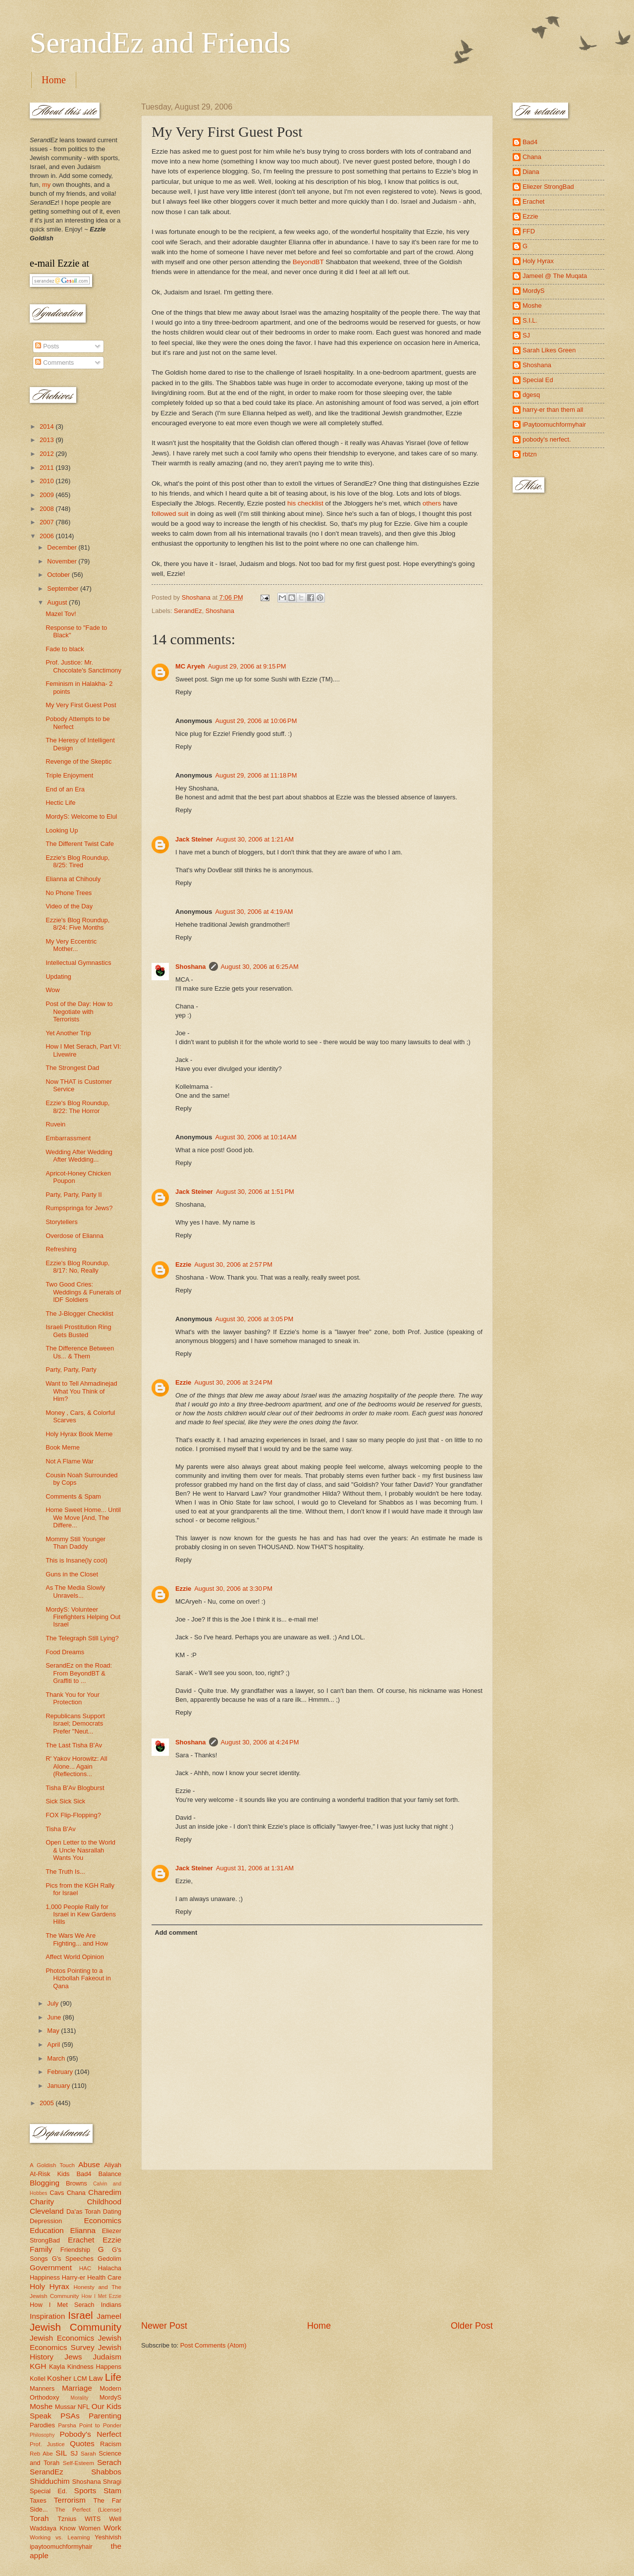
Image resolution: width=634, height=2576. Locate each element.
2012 (47, 453)
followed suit (170, 513)
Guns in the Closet (72, 1574)
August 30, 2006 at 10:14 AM (255, 1137)
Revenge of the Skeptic (78, 761)
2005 (47, 2103)
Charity (42, 2201)
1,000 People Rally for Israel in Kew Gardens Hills (81, 1914)
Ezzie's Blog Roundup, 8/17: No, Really (77, 1266)
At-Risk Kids (49, 2174)
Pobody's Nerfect (90, 2434)
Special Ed (538, 380)
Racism (110, 2444)
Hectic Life (60, 802)
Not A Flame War (70, 1461)
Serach (109, 2462)
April (54, 2044)
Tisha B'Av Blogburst (75, 1788)
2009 (47, 495)
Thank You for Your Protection (73, 1698)
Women (90, 2528)
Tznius (66, 2518)
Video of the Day (69, 906)
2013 (47, 440)
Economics (103, 2220)
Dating (112, 2211)
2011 (47, 467)
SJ (74, 2453)
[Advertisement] (317, 2245)
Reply (183, 692)
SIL (61, 2453)
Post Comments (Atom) (213, 2345)
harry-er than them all (553, 409)
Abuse (89, 2164)
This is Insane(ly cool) (76, 1560)
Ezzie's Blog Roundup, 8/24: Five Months (77, 923)
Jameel (109, 2316)
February (60, 2071)
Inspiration (47, 2316)
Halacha (109, 2268)
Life (113, 2377)
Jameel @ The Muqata (555, 276)
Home (54, 79)
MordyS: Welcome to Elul (81, 816)
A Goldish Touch (52, 2165)
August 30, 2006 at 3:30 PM (233, 1588)
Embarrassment (68, 1138)
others (432, 503)
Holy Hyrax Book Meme (79, 1434)
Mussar (65, 2406)
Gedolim (109, 2258)
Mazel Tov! (61, 613)
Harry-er (73, 2277)
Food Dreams (65, 1652)
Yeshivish (108, 2537)
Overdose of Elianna (75, 1235)
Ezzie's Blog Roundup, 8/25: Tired (77, 861)
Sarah (88, 2454)
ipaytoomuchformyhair (61, 2546)
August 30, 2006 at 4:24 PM (260, 1742)
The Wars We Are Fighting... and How (77, 1939)
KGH (38, 2366)
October (59, 574)
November (62, 561)
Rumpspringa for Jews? (79, 1208)
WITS (93, 2518)
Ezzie (183, 1264)
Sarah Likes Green (549, 350)
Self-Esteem (78, 2463)
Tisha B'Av (60, 1829)
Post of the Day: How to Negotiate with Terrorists (79, 1011)
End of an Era (65, 789)
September (63, 588)
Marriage (77, 2388)
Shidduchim (50, 2481)
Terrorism (70, 2500)
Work (112, 2527)
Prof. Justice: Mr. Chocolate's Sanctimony (83, 666)
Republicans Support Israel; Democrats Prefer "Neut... (75, 1723)
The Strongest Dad (72, 1067)
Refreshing (61, 1249)
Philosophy (42, 2435)
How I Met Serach (62, 2304)
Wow (52, 990)
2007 (47, 522)
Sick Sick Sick (65, 1801)
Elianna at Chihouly (73, 879)
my (46, 184)
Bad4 (83, 2174)
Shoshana (220, 611)
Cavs (57, 2192)
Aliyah (112, 2165)
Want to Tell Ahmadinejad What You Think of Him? (81, 1391)
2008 (47, 508)
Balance (109, 2174)
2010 (47, 481)
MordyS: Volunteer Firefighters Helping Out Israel (83, 1617)
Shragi (112, 2481)
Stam (112, 2490)
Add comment (176, 1932)
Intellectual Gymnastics (78, 962)
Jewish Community (75, 2327)
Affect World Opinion (75, 1956)
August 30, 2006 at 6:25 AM (260, 966)
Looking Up (62, 830)
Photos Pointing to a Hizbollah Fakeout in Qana (78, 1978)
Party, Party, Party (71, 1369)
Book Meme (63, 1447)
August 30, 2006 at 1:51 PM (255, 1191)
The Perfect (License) (88, 2510)
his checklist (305, 503)
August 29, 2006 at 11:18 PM (256, 775)
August (58, 602)
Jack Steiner (194, 839)
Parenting (105, 2415)
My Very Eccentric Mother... (71, 945)
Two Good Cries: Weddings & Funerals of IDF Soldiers (83, 1292)
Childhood (104, 2201)
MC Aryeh (190, 666)
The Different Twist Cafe (80, 843)
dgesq (531, 394)
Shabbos (106, 2471)
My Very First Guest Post (81, 705)
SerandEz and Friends (160, 42)
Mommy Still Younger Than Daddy (76, 1542)
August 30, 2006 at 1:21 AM (255, 839)
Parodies (42, 2425)
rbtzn (530, 454)
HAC (85, 2268)
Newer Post (164, 2326)
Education (47, 2230)
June (55, 2017)
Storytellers (61, 1222)
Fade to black (65, 649)
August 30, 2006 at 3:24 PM (233, 1382)
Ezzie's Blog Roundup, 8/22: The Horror (77, 1106)
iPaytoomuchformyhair (554, 424)
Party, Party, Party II (74, 1194)
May (54, 2030)
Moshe (41, 2406)
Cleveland (47, 2211)
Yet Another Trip (68, 1033)
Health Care (104, 2277)
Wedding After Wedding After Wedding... (79, 1155)
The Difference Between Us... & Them (80, 1351)
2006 (47, 536)
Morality (79, 2398)
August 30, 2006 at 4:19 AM (254, 911)
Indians (111, 2304)
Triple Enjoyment (69, 775)
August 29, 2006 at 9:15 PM (247, 666)
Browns (76, 2183)
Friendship (75, 2249)
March (56, 2058)
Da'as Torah (83, 2211)
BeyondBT (308, 262)
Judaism (107, 2356)
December (62, 547)
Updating (58, 976)
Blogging (44, 2183)
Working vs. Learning (60, 2537)
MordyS (110, 2397)
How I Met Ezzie (101, 2296)
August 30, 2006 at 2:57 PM (233, 1264)
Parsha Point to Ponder (89, 2425)
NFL (84, 2406)
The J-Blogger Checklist (79, 1313)
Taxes (38, 2500)
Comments (54, 362)
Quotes (82, 2443)
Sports (85, 2490)
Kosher (59, 2378)
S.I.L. (530, 320)
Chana (76, 2192)
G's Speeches (73, 2258)
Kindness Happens (94, 2366)
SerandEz (188, 611)
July (53, 2003)
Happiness (45, 2277)
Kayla (57, 2366)
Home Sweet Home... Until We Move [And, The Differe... (83, 1517)
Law (96, 2378)
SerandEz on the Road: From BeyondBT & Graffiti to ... (79, 1673)
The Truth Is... (65, 1871)
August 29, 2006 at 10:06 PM (256, 721)
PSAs (70, 2415)
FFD (529, 231)
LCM (80, 2378)
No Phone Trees (69, 892)
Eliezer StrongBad (548, 186)
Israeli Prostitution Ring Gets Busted (78, 1330)
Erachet (81, 2240)
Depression (46, 2221)
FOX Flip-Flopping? (73, 1815)
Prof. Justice (47, 2444)
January (59, 2085)
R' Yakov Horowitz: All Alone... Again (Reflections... (76, 1766)
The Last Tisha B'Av (74, 1745)
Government (51, 2267)
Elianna (83, 2230)
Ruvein (55, 1124)
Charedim (104, 2192)
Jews (73, 2356)
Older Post (472, 2326)
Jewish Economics (62, 2338)
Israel (80, 2315)
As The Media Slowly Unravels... (75, 1591)
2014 (47, 426)
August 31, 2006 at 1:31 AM (255, 1868)
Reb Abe (41, 2454)
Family (41, 2249)
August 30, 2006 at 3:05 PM (254, 1319)
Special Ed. (48, 2491)
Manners (42, 2388)
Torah (39, 2518)
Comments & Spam (73, 1496)
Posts (47, 346)
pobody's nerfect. (547, 439)
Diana (531, 171)
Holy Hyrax (49, 2286)
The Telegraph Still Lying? (82, 1638)
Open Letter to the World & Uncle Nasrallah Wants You (80, 1850)
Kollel (38, 2378)
